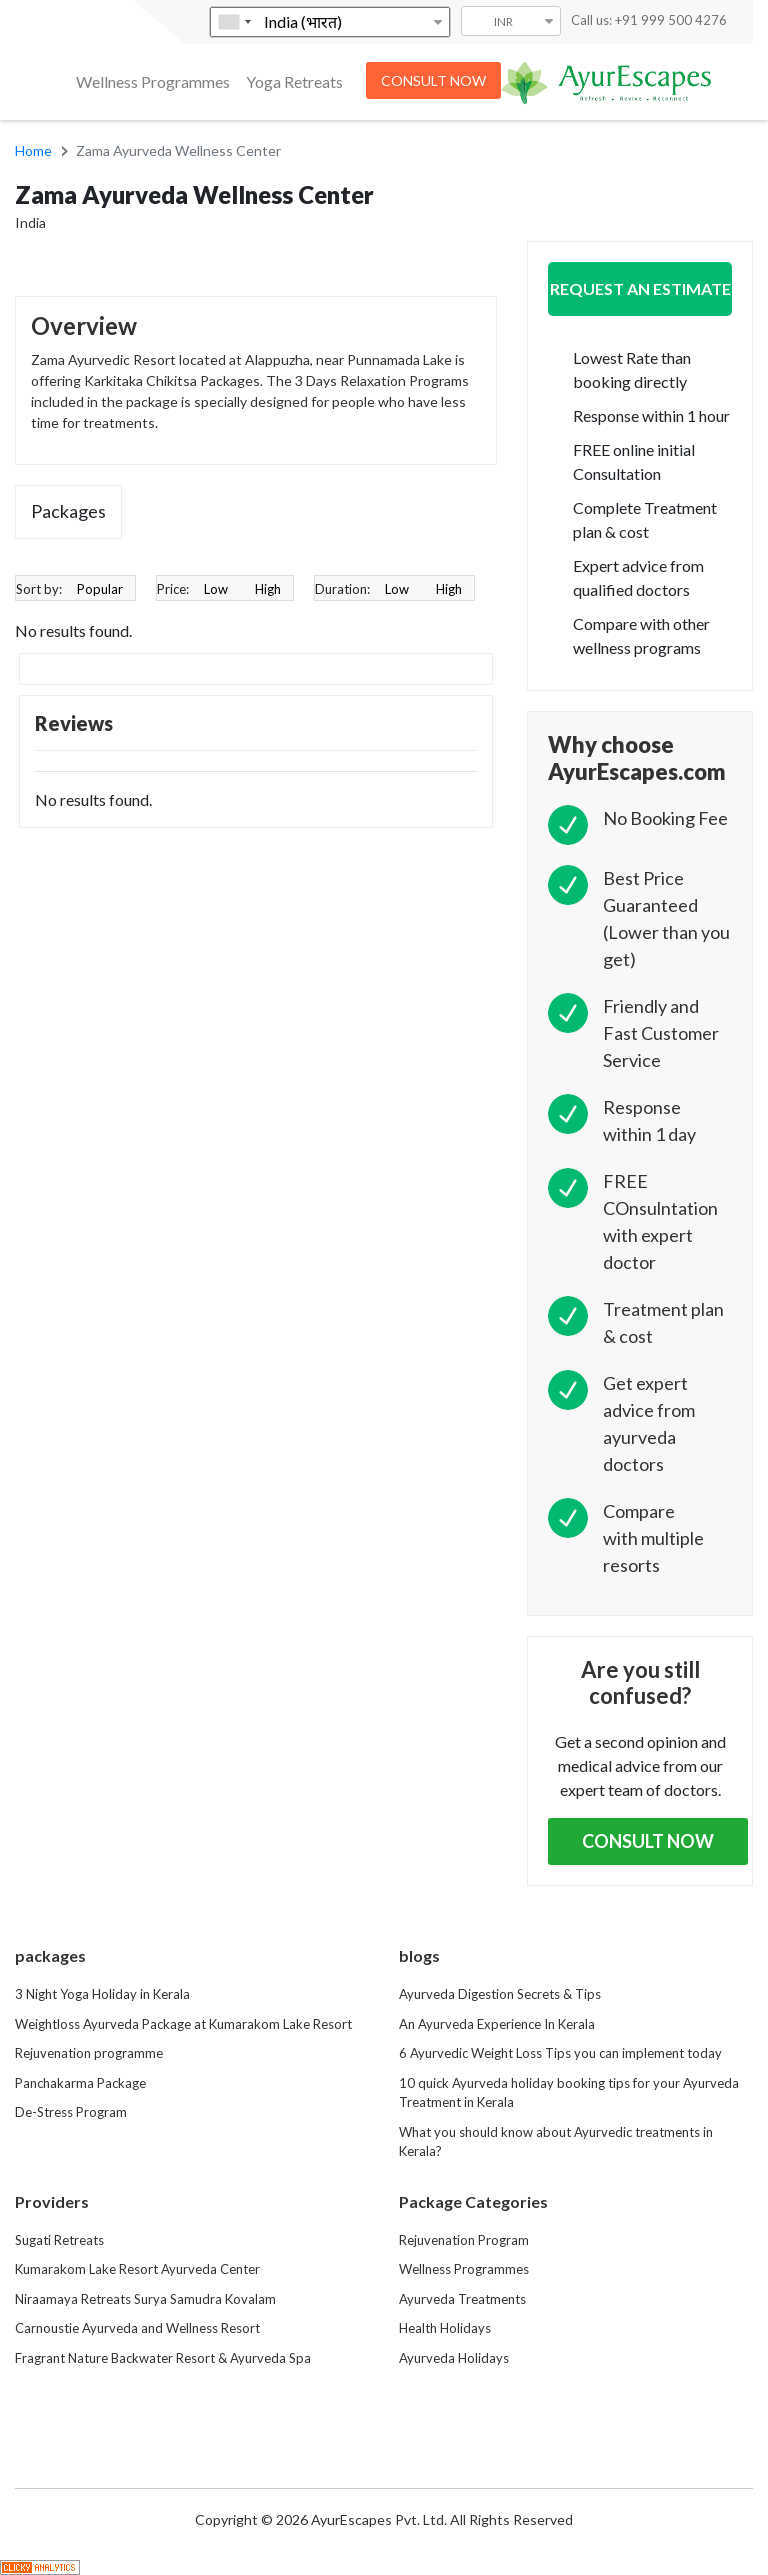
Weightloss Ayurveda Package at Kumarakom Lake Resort (183, 2024)
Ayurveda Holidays (454, 2358)
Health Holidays (445, 2328)
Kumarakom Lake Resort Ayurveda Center (137, 2269)
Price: (173, 589)
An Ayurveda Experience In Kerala (497, 2024)
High (268, 589)
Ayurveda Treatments (462, 2299)
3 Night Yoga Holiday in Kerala (102, 1994)
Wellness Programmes (153, 81)
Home (33, 150)
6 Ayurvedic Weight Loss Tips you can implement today (560, 2053)
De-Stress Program (71, 2112)
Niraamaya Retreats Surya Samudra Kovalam (145, 2299)
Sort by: (39, 589)
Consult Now (648, 1841)
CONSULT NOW (433, 80)
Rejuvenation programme (89, 2053)
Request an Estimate (640, 288)
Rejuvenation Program (464, 2240)
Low (216, 589)
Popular (100, 589)
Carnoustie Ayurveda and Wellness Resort (137, 2328)
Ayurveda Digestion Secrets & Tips (500, 1994)
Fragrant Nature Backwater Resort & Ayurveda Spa (163, 2358)
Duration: (342, 589)
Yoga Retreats (294, 81)
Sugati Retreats (59, 2240)
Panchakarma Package (80, 2083)
